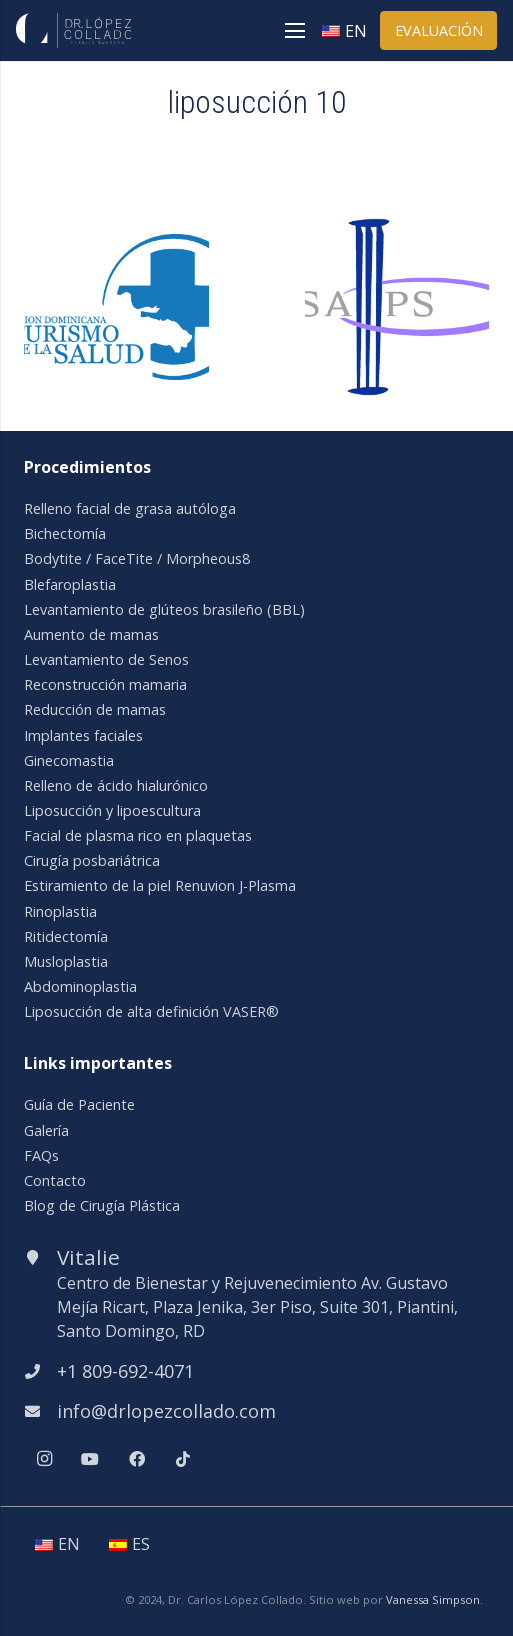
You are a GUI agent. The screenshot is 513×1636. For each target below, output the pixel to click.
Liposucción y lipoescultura (112, 810)
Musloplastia (66, 961)
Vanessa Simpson (433, 1599)
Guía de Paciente (79, 1104)
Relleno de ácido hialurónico (116, 785)
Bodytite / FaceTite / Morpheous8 (137, 558)
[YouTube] (90, 1459)
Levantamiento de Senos (106, 659)
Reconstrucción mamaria (105, 684)
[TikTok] (183, 1459)
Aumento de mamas (91, 634)
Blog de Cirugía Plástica (102, 1205)
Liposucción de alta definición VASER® (151, 1011)
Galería (46, 1130)
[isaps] (397, 227)
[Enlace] (73, 30)
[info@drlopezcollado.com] (40, 1411)
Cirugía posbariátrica (92, 860)
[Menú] (295, 31)
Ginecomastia (69, 760)
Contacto (55, 1180)
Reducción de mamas (95, 709)
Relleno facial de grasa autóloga (130, 508)
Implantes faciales (83, 735)
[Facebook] (137, 1459)
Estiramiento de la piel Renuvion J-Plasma (160, 885)
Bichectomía (65, 533)
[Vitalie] (40, 1257)
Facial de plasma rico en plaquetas (138, 835)
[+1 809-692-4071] (40, 1371)
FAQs (41, 1155)
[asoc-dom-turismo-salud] (116, 246)
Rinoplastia (60, 911)
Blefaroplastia (70, 584)
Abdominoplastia (80, 986)
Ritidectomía (66, 936)
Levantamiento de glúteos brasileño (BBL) (164, 609)
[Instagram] (44, 1459)
